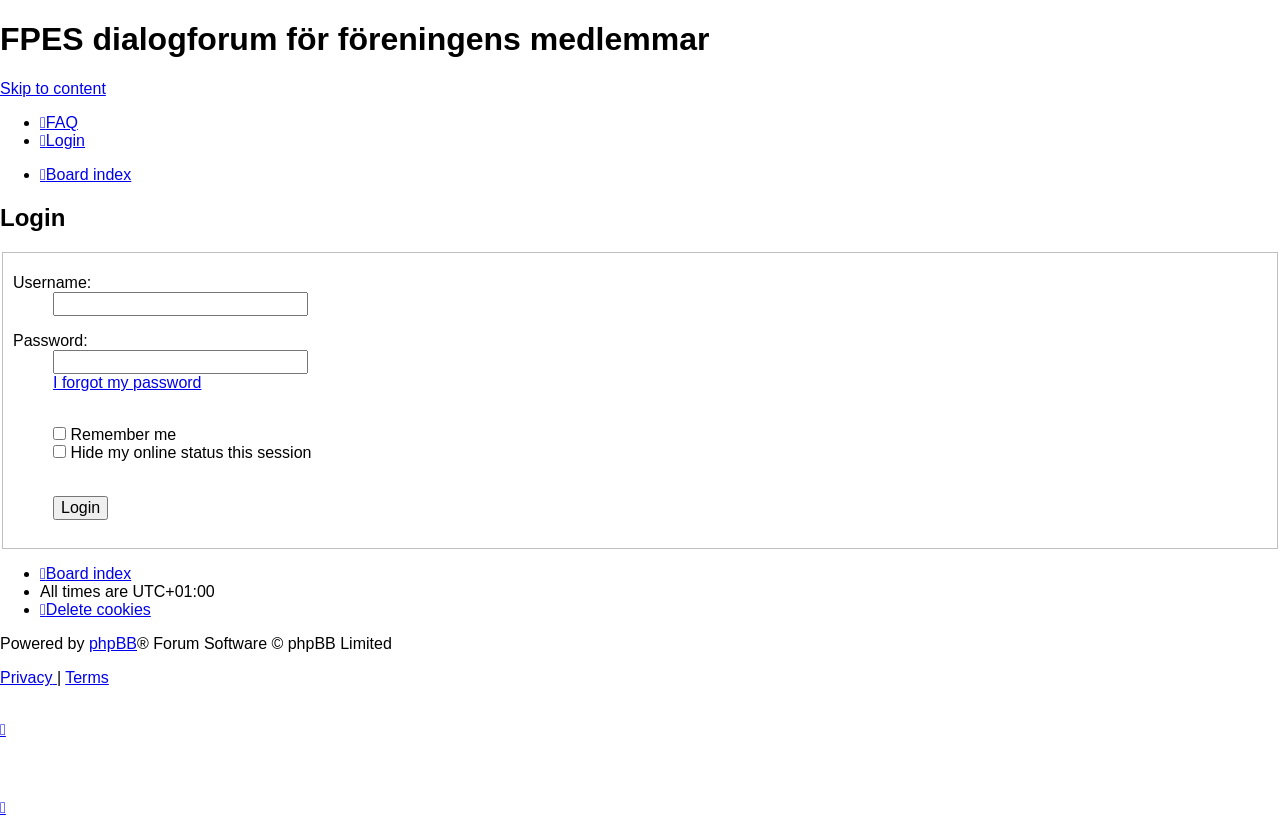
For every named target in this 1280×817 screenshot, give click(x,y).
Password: (50, 340)
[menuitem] (59, 122)
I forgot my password (127, 382)
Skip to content (53, 88)
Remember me (114, 434)
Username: (52, 282)
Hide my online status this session (182, 452)
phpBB (113, 643)
